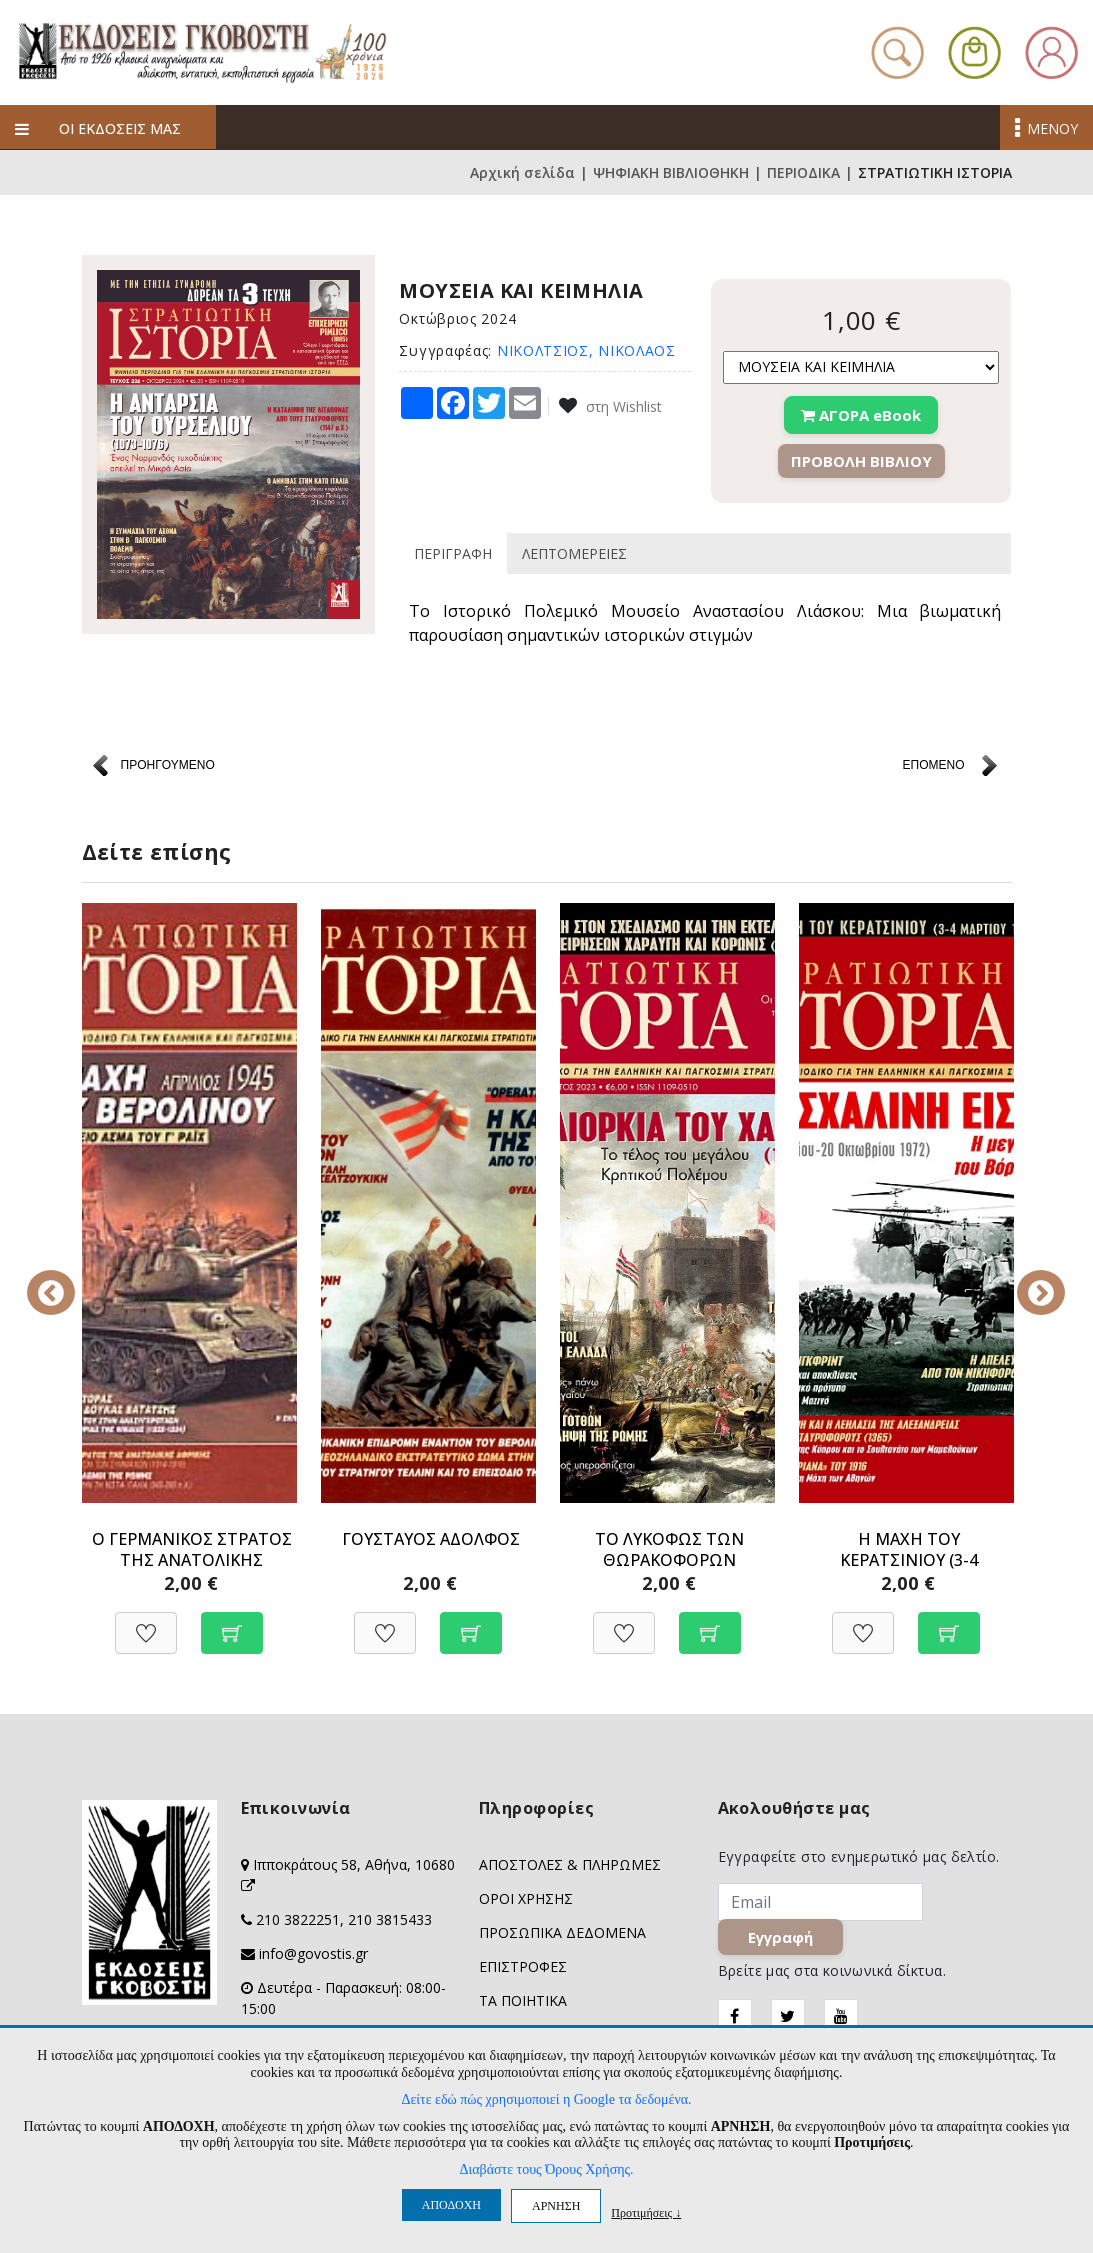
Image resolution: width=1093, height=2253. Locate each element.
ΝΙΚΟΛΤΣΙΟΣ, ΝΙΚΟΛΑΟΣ (586, 350)
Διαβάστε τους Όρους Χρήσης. (546, 2169)
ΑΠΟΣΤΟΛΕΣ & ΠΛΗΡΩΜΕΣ (570, 1864)
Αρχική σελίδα (522, 172)
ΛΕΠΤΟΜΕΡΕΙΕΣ (574, 553)
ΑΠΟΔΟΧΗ (451, 2205)
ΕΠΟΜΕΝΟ (933, 765)
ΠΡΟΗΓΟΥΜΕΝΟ (168, 765)
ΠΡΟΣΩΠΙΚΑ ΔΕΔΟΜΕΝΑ (562, 1932)
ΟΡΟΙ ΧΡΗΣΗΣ (526, 1898)
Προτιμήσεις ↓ (646, 2212)
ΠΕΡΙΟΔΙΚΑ (803, 172)
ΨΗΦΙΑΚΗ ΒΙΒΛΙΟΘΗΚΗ (671, 172)
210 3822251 (298, 1919)
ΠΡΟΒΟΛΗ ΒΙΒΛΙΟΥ (861, 461)
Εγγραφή (780, 1938)
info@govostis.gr (313, 1953)
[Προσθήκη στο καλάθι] (232, 1622)
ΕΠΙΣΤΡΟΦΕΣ (523, 1966)
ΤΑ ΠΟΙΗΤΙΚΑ (523, 2000)
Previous (67, 1279)
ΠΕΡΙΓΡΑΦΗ (453, 553)
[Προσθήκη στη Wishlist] (146, 1622)
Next (1027, 1279)
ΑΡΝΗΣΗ (556, 2206)
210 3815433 (390, 1919)
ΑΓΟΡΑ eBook (861, 415)
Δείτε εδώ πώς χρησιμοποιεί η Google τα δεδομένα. (546, 2099)
